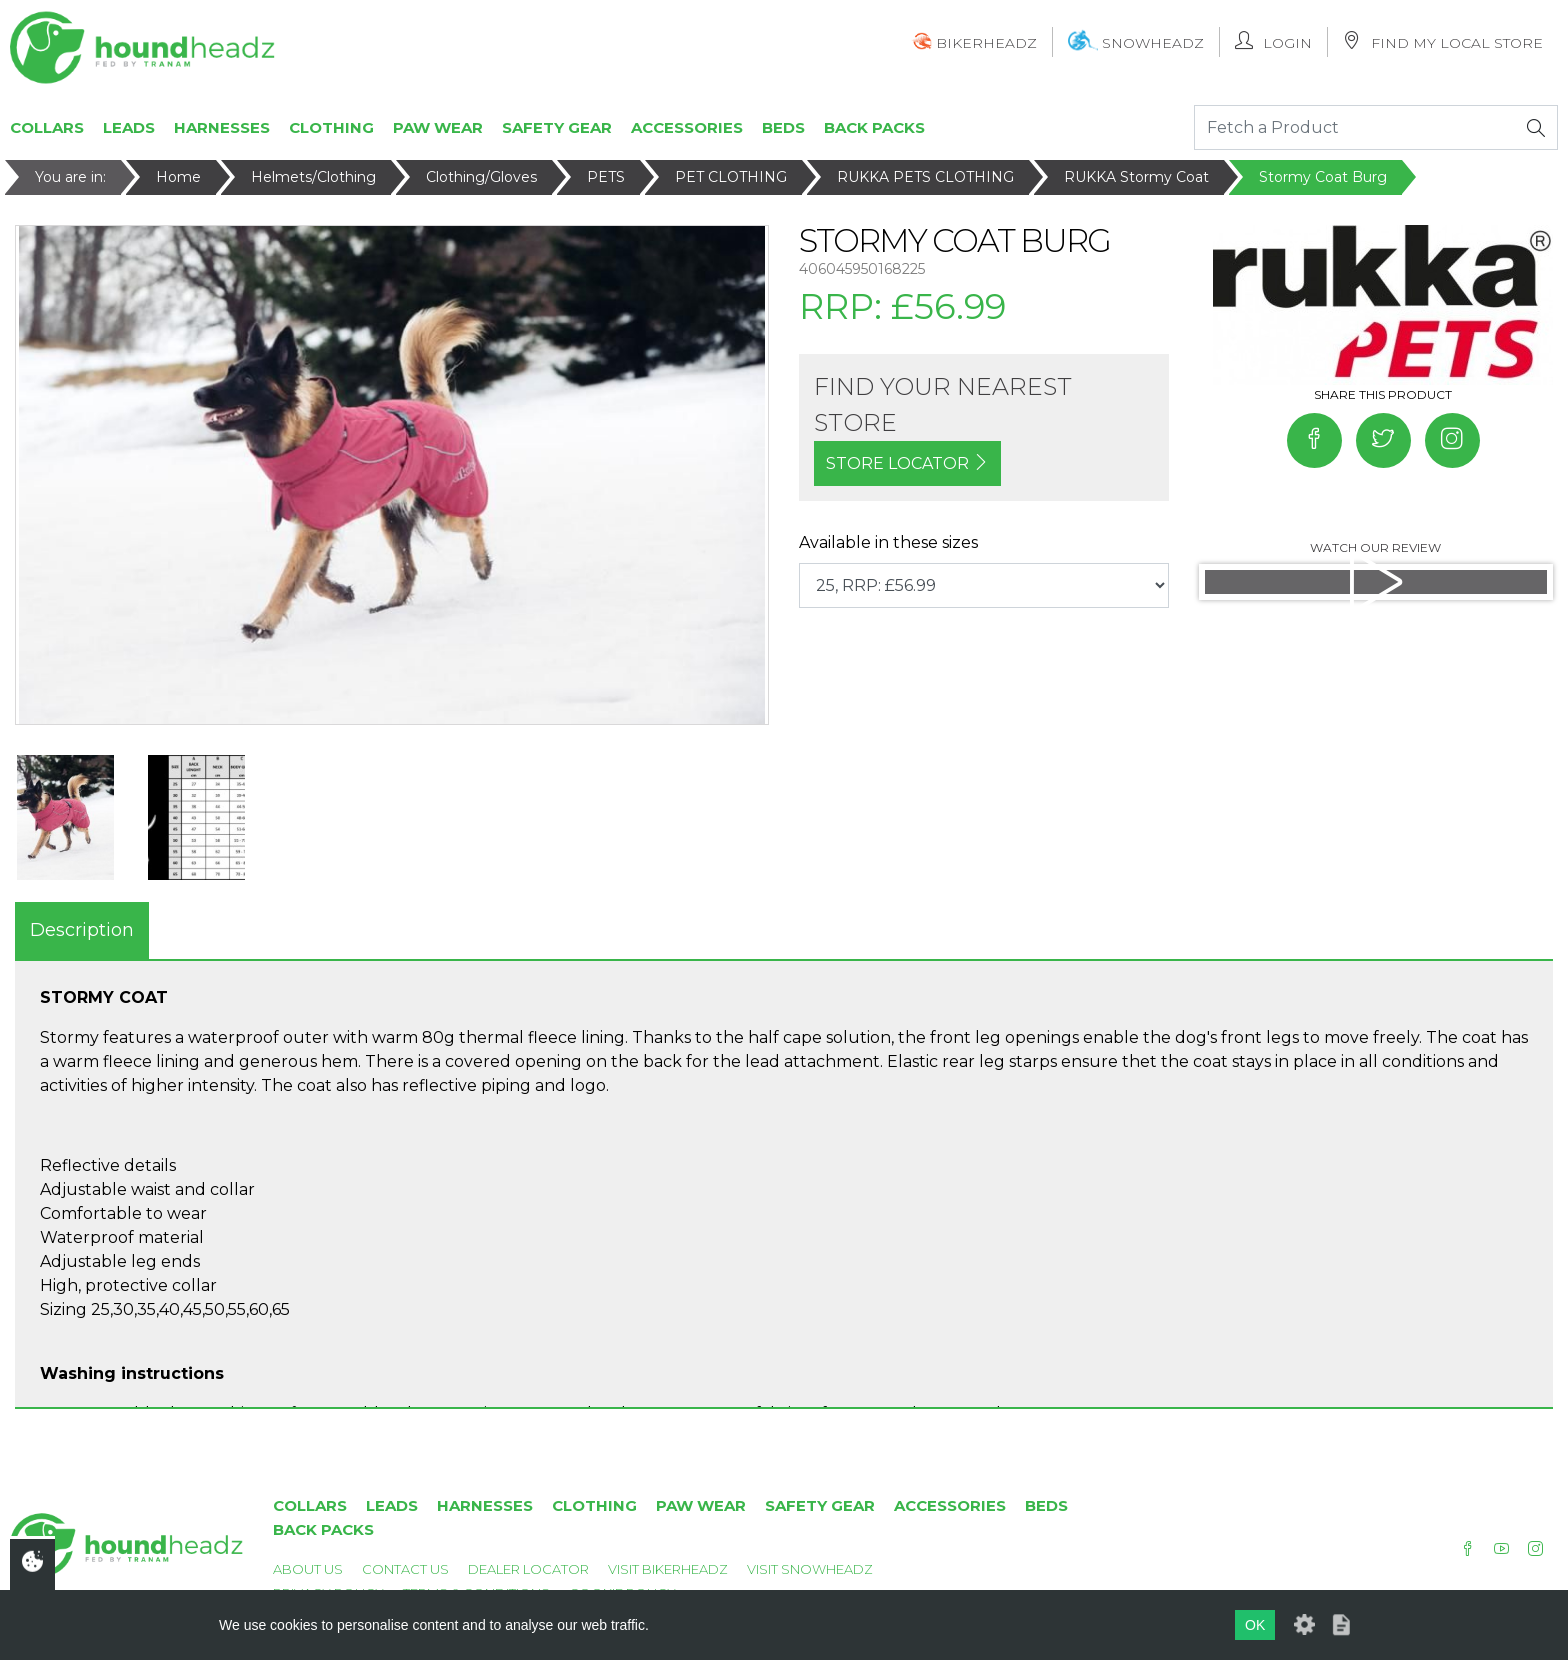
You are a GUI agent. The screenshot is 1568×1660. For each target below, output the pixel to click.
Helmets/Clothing (313, 177)
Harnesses (222, 127)
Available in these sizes (888, 542)
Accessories (687, 127)
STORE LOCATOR (907, 463)
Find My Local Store (1443, 41)
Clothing (331, 127)
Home (178, 177)
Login (1273, 41)
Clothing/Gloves (481, 177)
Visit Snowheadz (810, 1569)
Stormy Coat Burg (1323, 177)
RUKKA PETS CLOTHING (925, 177)
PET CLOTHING (731, 177)
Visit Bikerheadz (668, 1569)
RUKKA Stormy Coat (1136, 177)
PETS (606, 177)
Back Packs (874, 127)
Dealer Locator (528, 1569)
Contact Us (405, 1569)
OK (1255, 1625)
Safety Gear (557, 127)
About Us (308, 1569)
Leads (129, 127)
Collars (47, 127)
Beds (783, 127)
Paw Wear (438, 127)
